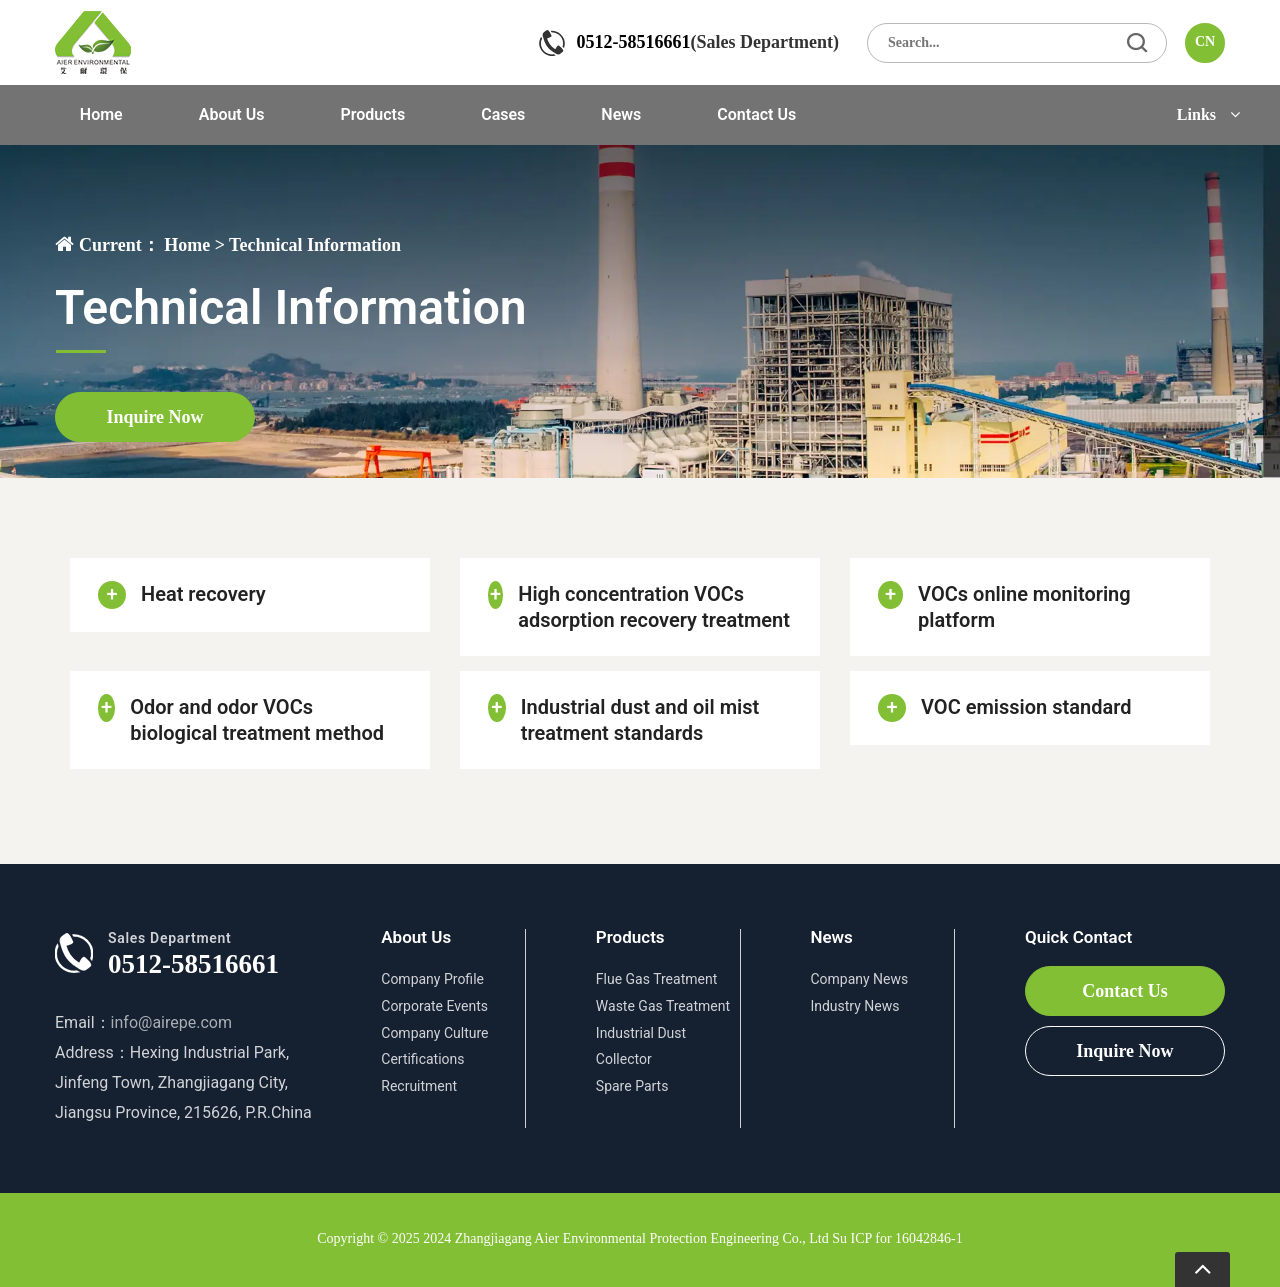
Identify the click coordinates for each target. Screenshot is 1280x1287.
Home (101, 114)
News (621, 114)
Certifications (422, 1059)
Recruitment (419, 1086)
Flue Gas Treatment (656, 979)
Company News (859, 979)
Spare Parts (632, 1086)
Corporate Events (434, 1006)
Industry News (854, 1006)
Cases (503, 114)
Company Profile (432, 979)
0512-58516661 (634, 42)
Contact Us (756, 114)
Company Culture (434, 1033)
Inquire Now (154, 417)
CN (1205, 41)
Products (372, 114)
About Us (232, 114)
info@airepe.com (171, 1022)
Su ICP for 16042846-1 (897, 1238)
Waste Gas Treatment (663, 1006)
